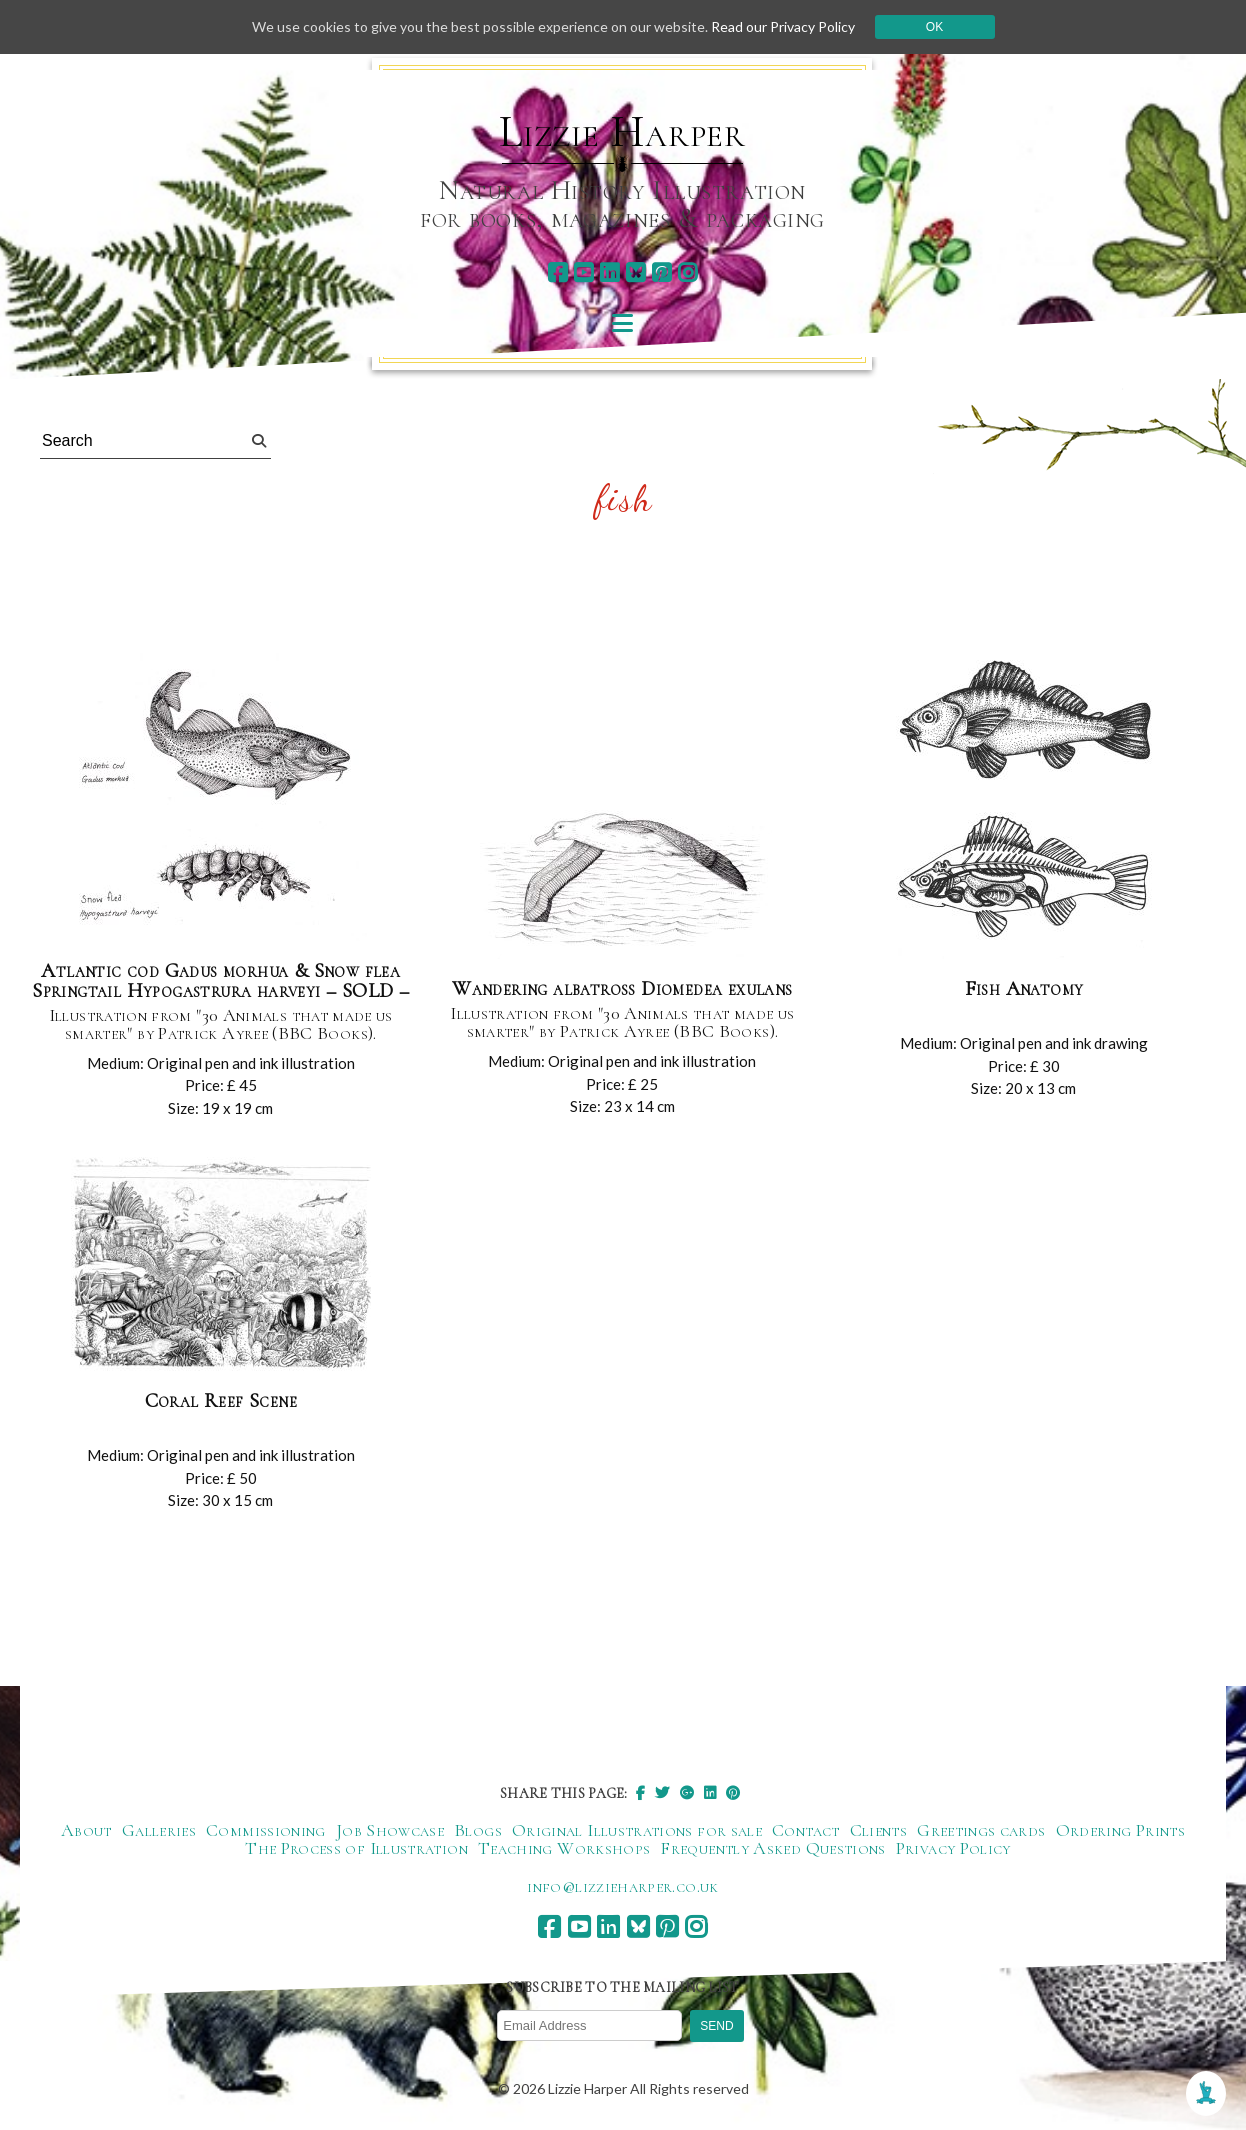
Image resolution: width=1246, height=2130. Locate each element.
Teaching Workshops (564, 1848)
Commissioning (266, 1830)
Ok (934, 27)
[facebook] (557, 272)
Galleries (159, 1830)
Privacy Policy (953, 1848)
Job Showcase (390, 1830)
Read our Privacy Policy (783, 26)
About (86, 1830)
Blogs (478, 1830)
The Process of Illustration (356, 1848)
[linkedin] (609, 272)
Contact (806, 1830)
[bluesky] (635, 272)
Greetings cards (981, 1830)
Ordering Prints (1120, 1830)
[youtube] (583, 272)
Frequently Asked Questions (772, 1848)
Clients (879, 1830)
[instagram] (687, 272)
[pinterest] (661, 272)
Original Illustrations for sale (637, 1830)
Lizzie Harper (622, 132)
